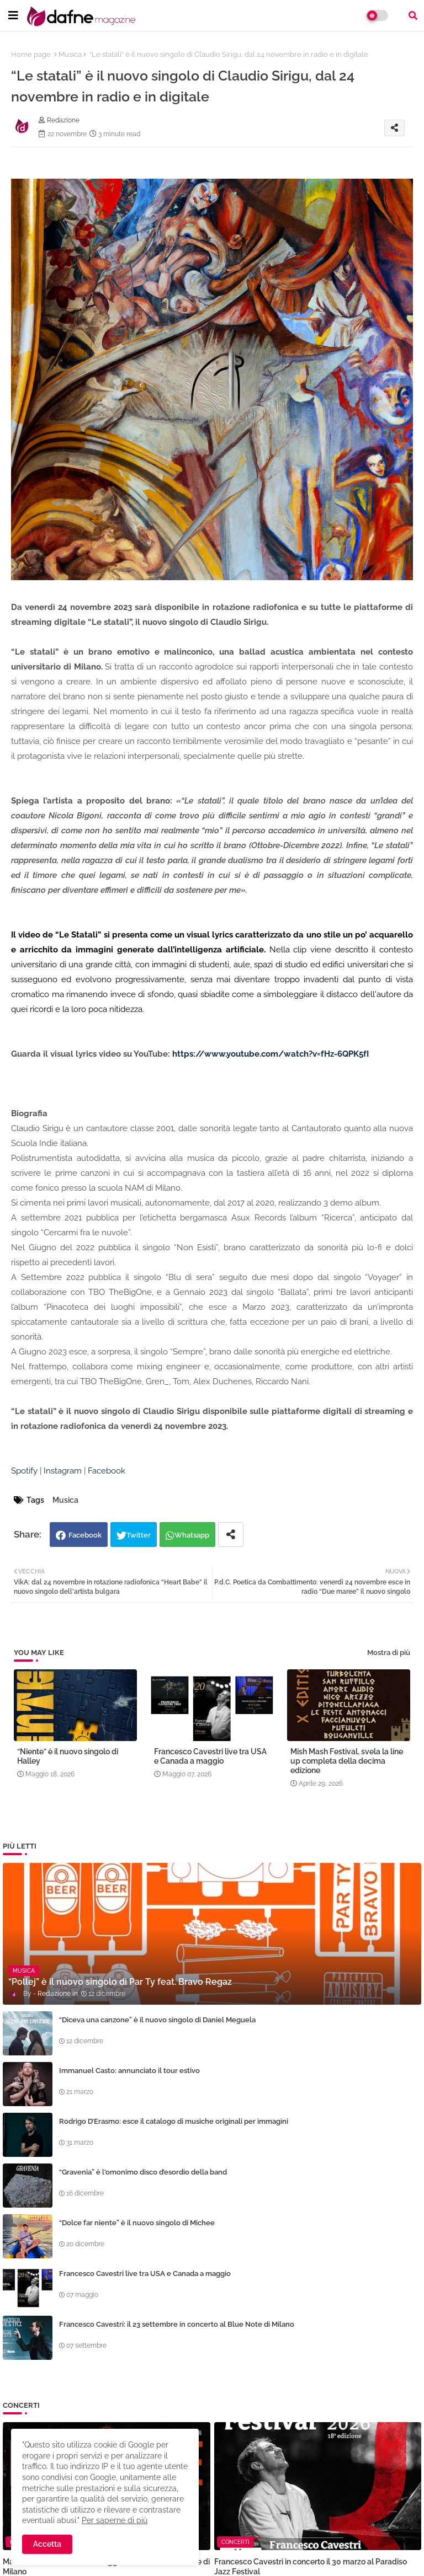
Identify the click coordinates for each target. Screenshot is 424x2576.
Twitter (138, 1535)
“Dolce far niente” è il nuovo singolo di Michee (137, 2223)
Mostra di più (388, 1652)
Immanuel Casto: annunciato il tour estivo (129, 2070)
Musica (70, 54)
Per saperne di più (114, 2520)
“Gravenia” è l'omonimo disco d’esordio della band (143, 2172)
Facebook (85, 1535)
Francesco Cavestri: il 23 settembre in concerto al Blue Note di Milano (176, 2324)
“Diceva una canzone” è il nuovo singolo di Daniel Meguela (157, 2020)
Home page (31, 54)
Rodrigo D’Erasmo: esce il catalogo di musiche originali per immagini (173, 2121)
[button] (413, 15)
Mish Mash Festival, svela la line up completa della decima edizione (346, 1761)
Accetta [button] (47, 2544)
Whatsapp (191, 1535)
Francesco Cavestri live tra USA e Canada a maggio (210, 1756)
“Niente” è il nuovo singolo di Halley (67, 1756)
